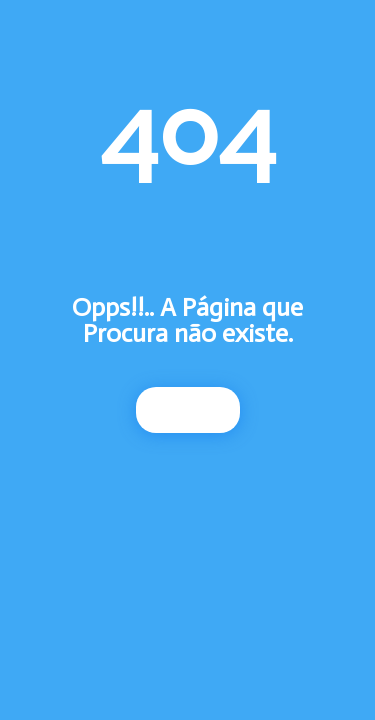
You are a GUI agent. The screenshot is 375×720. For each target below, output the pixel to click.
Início (188, 410)
